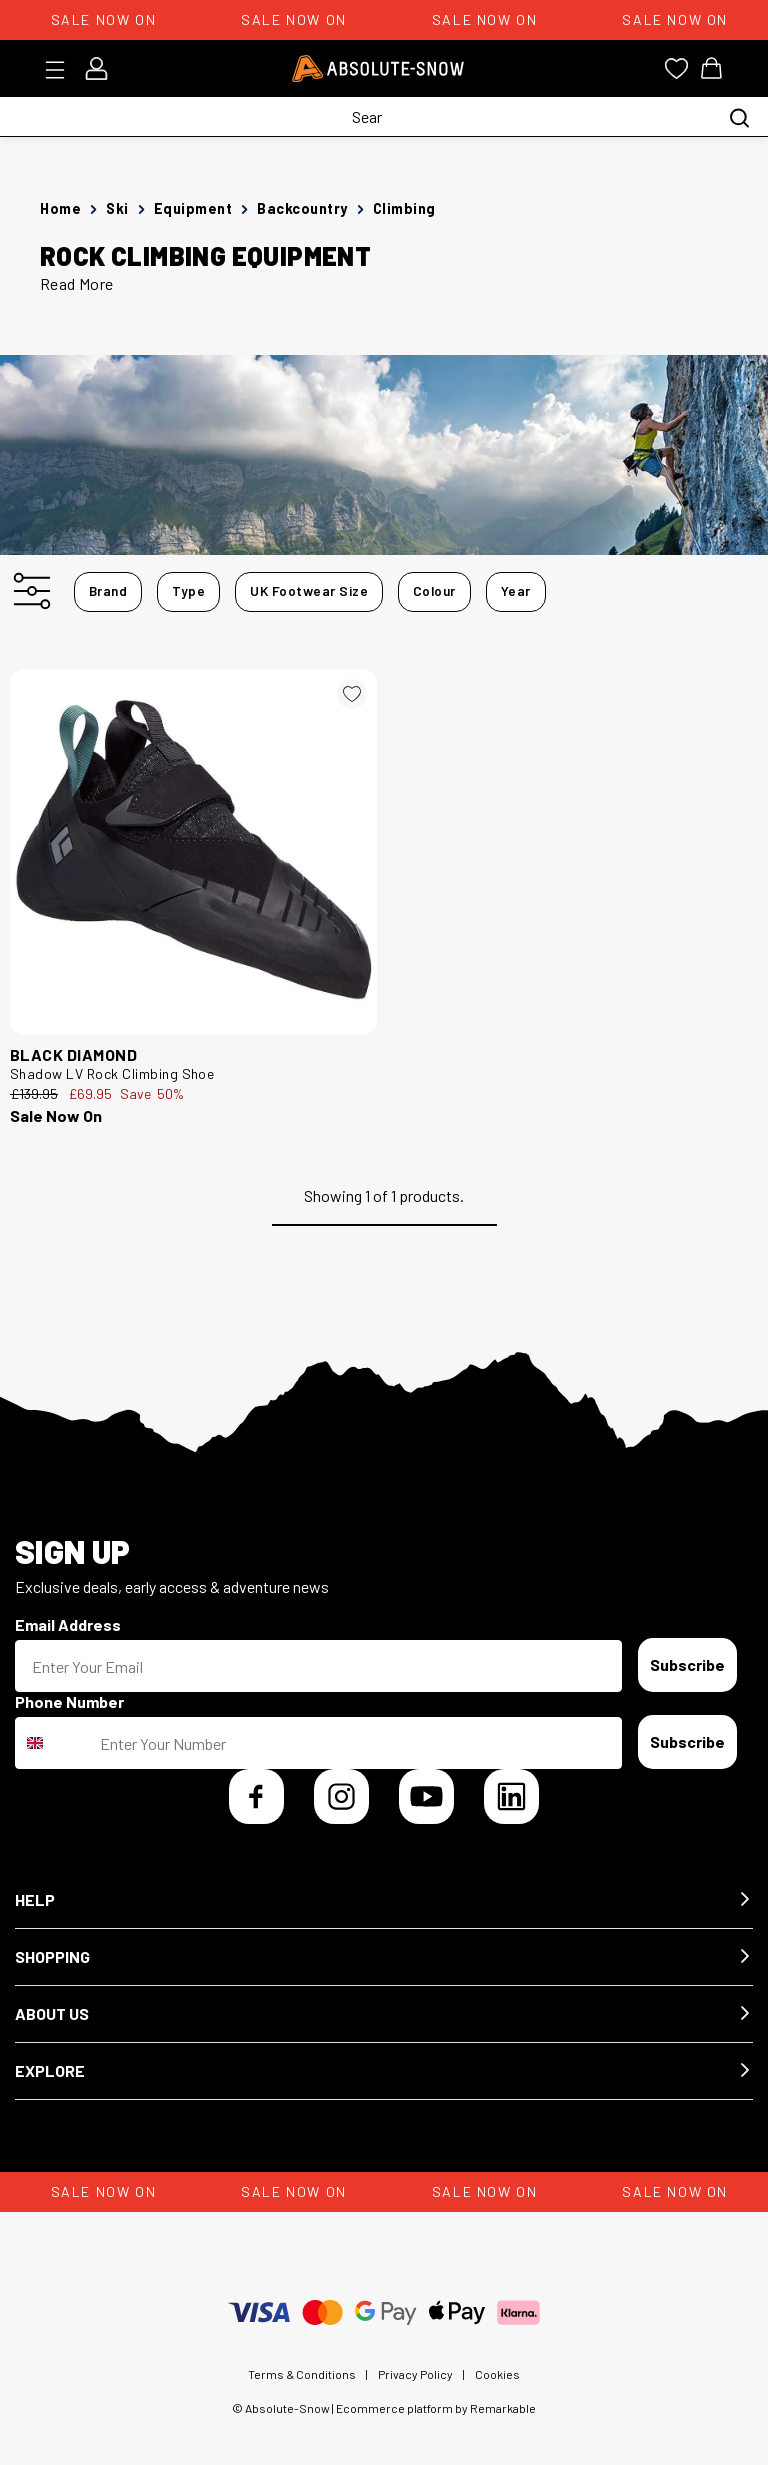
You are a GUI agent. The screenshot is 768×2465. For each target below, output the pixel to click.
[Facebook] (256, 1796)
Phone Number (69, 1701)
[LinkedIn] (511, 1796)
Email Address (68, 1624)
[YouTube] (426, 1796)
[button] (384, 1900)
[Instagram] (341, 1796)
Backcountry (302, 208)
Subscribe (687, 1664)
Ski (117, 208)
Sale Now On (56, 1115)
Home (60, 208)
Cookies (497, 2374)
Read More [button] (77, 283)
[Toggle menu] (61, 70)
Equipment (193, 208)
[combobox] (53, 1743)
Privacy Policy (415, 2374)
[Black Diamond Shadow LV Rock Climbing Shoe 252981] (193, 852)
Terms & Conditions (302, 2374)
